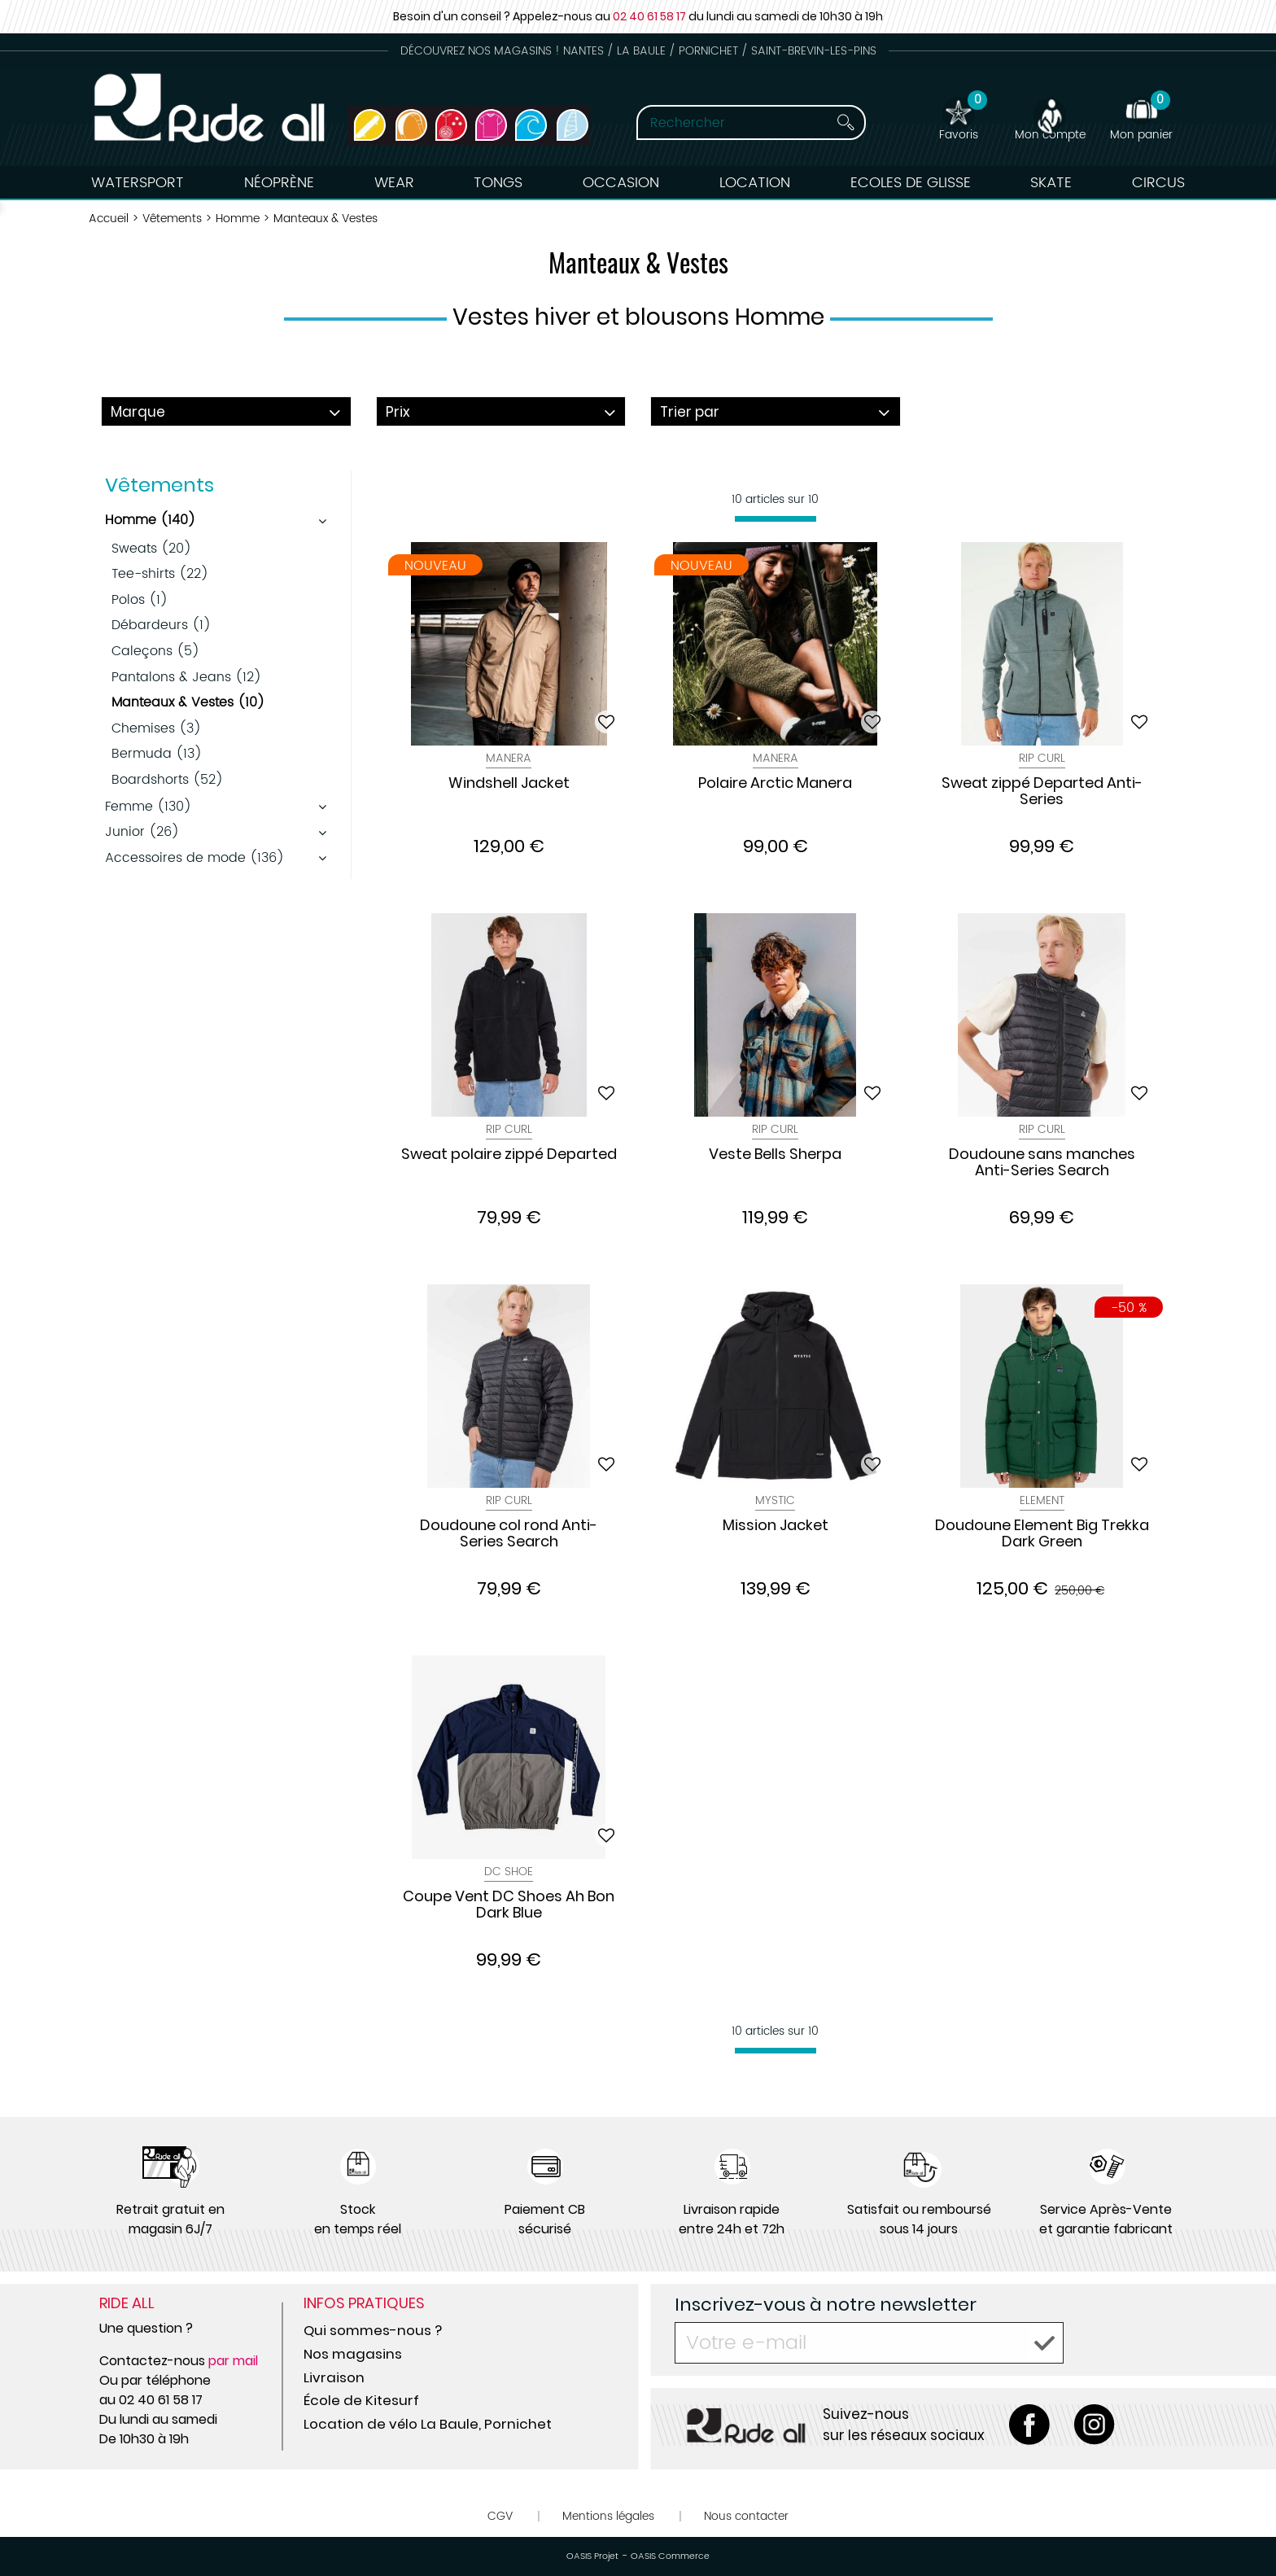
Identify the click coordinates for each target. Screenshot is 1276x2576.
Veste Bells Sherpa (775, 1155)
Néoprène (279, 183)
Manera (508, 758)
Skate (1051, 183)
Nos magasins (353, 2354)
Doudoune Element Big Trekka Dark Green (1042, 1534)
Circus (1158, 183)
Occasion (621, 183)
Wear (394, 183)
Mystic (775, 1500)
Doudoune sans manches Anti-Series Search (1042, 1163)
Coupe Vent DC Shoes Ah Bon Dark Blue (508, 1905)
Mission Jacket (775, 1526)
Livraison (334, 2377)
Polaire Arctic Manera (775, 784)
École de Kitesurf (361, 2400)
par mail (233, 2360)
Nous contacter (746, 2516)
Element (1042, 1500)
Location (754, 183)
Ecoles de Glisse (910, 183)
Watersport (137, 183)
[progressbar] (775, 519)
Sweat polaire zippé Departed (509, 1155)
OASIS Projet (592, 2556)
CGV (500, 2516)
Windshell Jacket (509, 784)
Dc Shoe (508, 1871)
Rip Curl (1042, 758)
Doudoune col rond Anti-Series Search (508, 1534)
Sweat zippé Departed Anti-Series (1042, 792)
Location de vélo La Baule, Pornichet (428, 2424)
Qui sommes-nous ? (373, 2330)
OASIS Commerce (670, 2556)
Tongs (498, 183)
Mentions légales (608, 2516)
